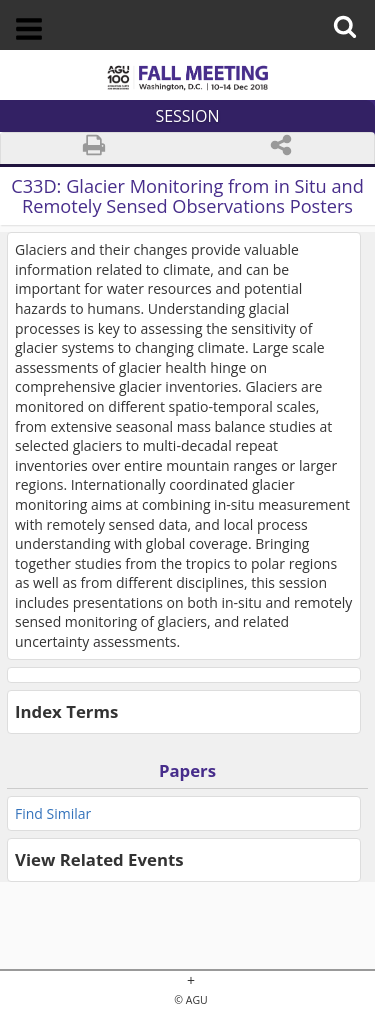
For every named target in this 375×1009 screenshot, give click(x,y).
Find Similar (53, 813)
